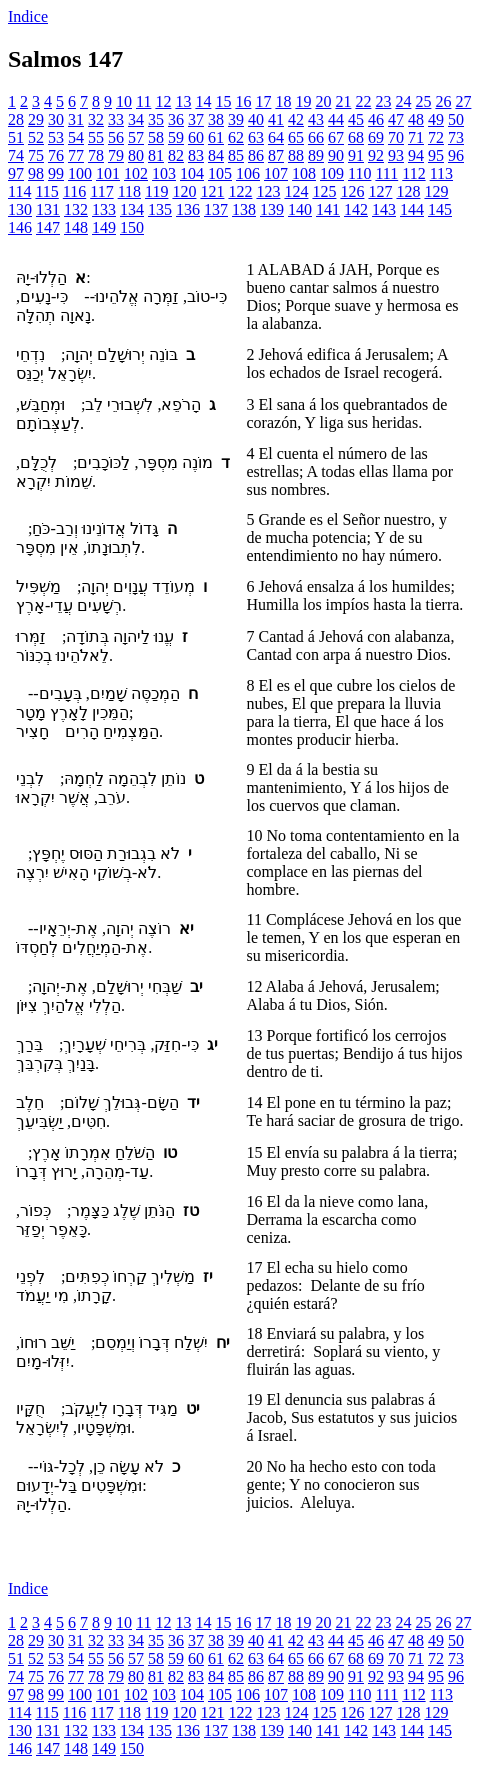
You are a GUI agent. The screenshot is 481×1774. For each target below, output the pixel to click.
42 (296, 119)
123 (268, 191)
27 (463, 101)
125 (324, 191)
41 (276, 119)
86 (256, 155)
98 (36, 173)
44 (336, 119)
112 (413, 173)
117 (101, 191)
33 (116, 119)
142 (356, 209)
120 (184, 191)
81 (156, 155)
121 (212, 191)
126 (352, 191)
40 (256, 119)
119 (156, 191)
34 (136, 119)
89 (316, 155)
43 (316, 119)
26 (443, 101)
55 (96, 137)
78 (96, 155)
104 (192, 173)
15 (223, 101)
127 (380, 191)
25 (423, 101)
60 (196, 137)
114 (19, 191)
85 (236, 155)
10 (124, 101)
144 (412, 209)
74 (16, 155)
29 (36, 119)
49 (436, 119)
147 (48, 227)
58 (156, 137)
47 (396, 119)
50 (456, 119)
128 (408, 191)
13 (183, 101)
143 (384, 209)
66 (316, 137)
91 (356, 155)
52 (36, 137)
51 (16, 137)
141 (328, 209)
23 (383, 101)
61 (216, 137)
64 (276, 137)
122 (240, 191)
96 (456, 155)
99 (56, 173)
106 (248, 173)
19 (303, 101)
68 (356, 137)
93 (396, 155)
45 (356, 119)
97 (16, 173)
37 (196, 119)
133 (104, 209)
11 (143, 101)
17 (263, 101)
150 (132, 227)
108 (304, 173)
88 (296, 155)
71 (416, 137)
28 (16, 119)
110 (359, 173)
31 (76, 119)
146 (20, 227)
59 (176, 137)
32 (96, 119)
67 (336, 137)
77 (76, 155)
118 (129, 191)
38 (216, 119)
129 (436, 191)
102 (136, 173)
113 (441, 173)
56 (116, 137)
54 (76, 137)
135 (160, 209)
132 (76, 209)
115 (46, 191)
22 (363, 101)
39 (236, 119)
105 (220, 173)
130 (20, 209)
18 (283, 101)
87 (276, 155)
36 (176, 119)
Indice (28, 16)
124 (296, 191)
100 (80, 173)
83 (196, 155)
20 (323, 101)
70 (396, 137)
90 (336, 155)
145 (440, 209)
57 (136, 137)
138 (244, 209)
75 (36, 155)
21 (343, 101)
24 (403, 101)
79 (116, 155)
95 (436, 155)
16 (243, 101)
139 (272, 209)
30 (56, 119)
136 (188, 209)
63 (256, 137)
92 (376, 155)
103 (164, 173)
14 (203, 101)
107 (276, 173)
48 (416, 119)
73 (456, 137)
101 (108, 173)
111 (386, 173)
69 (376, 137)
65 (296, 137)
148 (76, 227)
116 (74, 191)
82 (176, 155)
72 (436, 137)
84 (216, 155)
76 (56, 155)
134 (132, 209)
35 (156, 119)
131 (48, 209)
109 (332, 173)
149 (104, 227)
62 (236, 137)
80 (136, 155)
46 (376, 119)
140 (300, 209)
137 (216, 209)
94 (416, 155)
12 (163, 101)
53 (56, 137)
